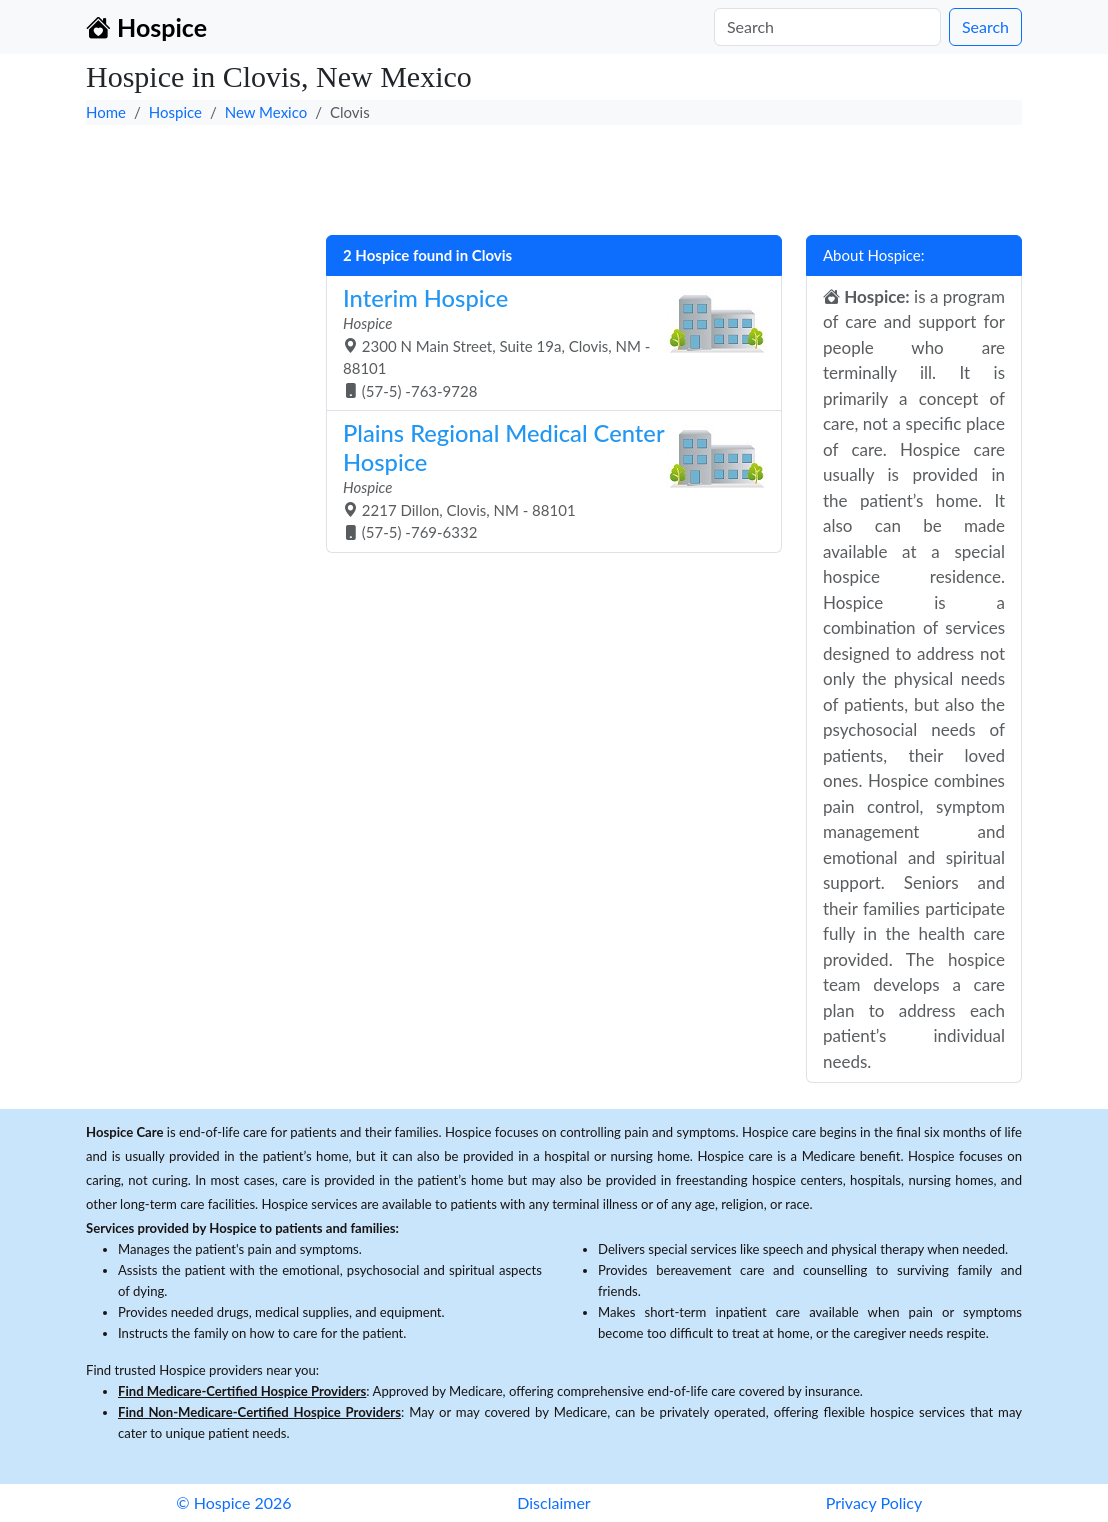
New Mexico (266, 112)
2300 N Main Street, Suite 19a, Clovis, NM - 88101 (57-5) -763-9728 (546, 342)
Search (985, 26)
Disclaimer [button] (553, 1502)
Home (106, 112)
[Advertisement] (554, 175)
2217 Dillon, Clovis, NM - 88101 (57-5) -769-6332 (546, 480)
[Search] (827, 27)
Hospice (175, 112)
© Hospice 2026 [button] (233, 1502)
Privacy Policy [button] (874, 1502)
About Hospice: (874, 255)
